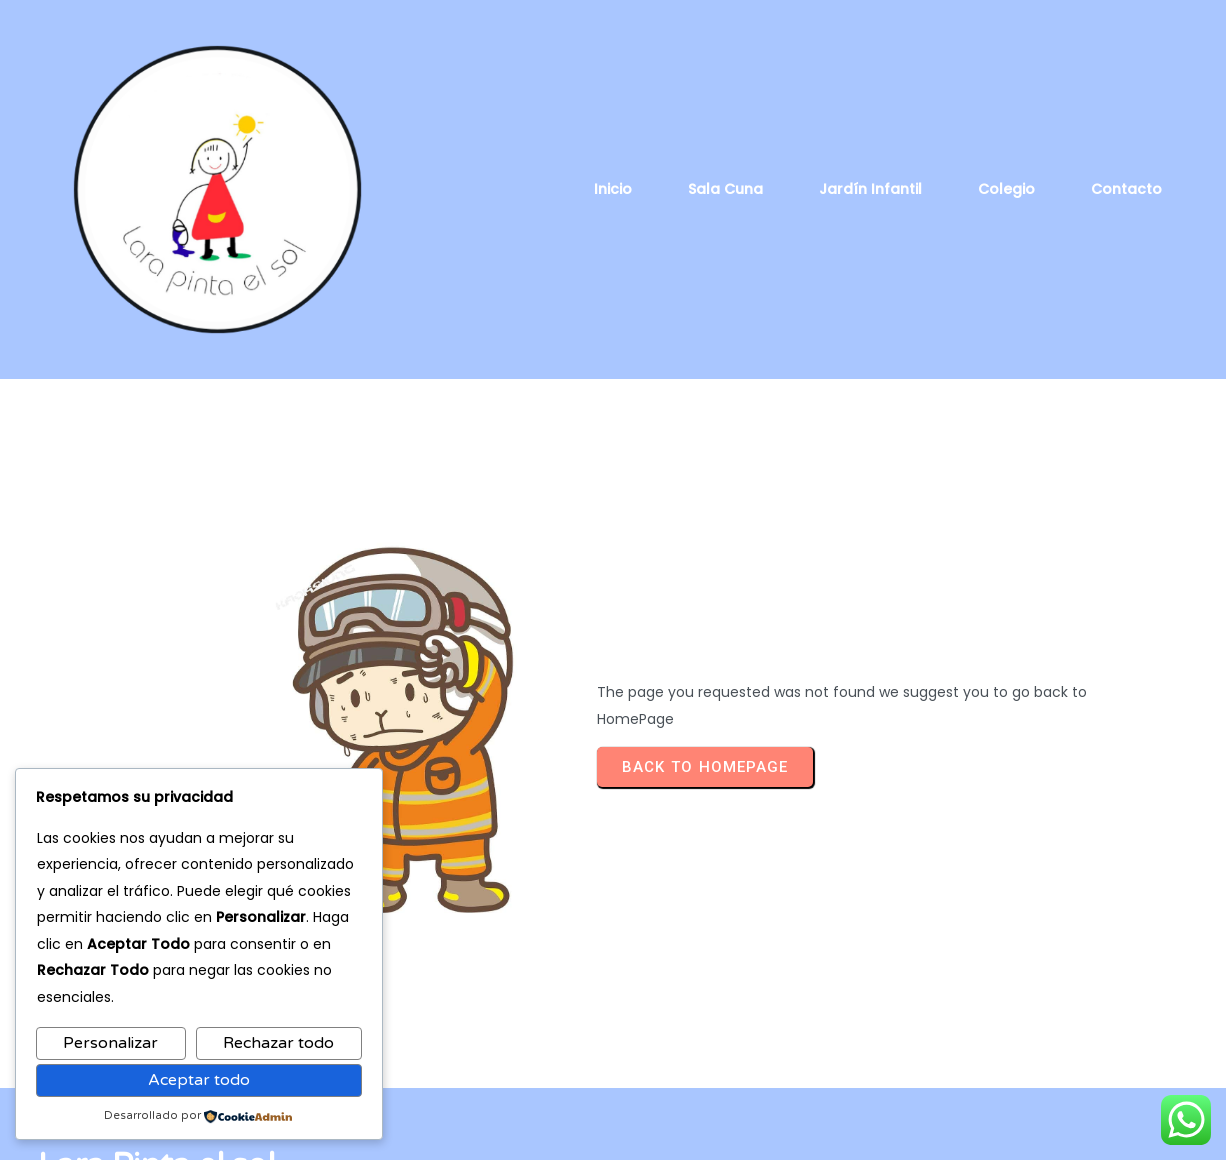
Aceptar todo (199, 1080)
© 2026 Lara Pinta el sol (613, 1131)
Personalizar (110, 1043)
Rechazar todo (278, 1043)
